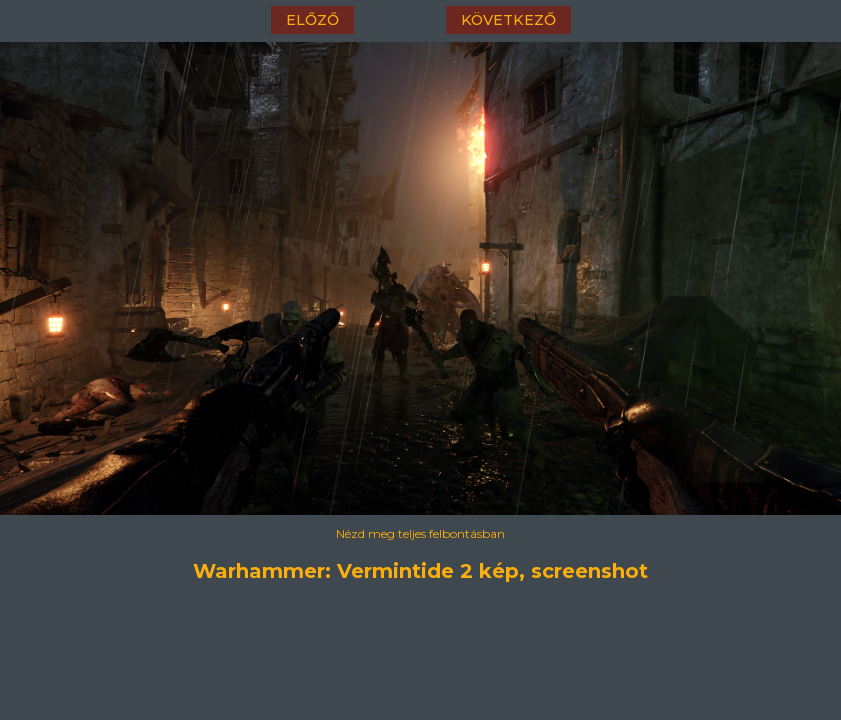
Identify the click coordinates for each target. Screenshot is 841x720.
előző (312, 20)
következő (508, 20)
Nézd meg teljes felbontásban (420, 533)
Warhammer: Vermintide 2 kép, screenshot (420, 571)
